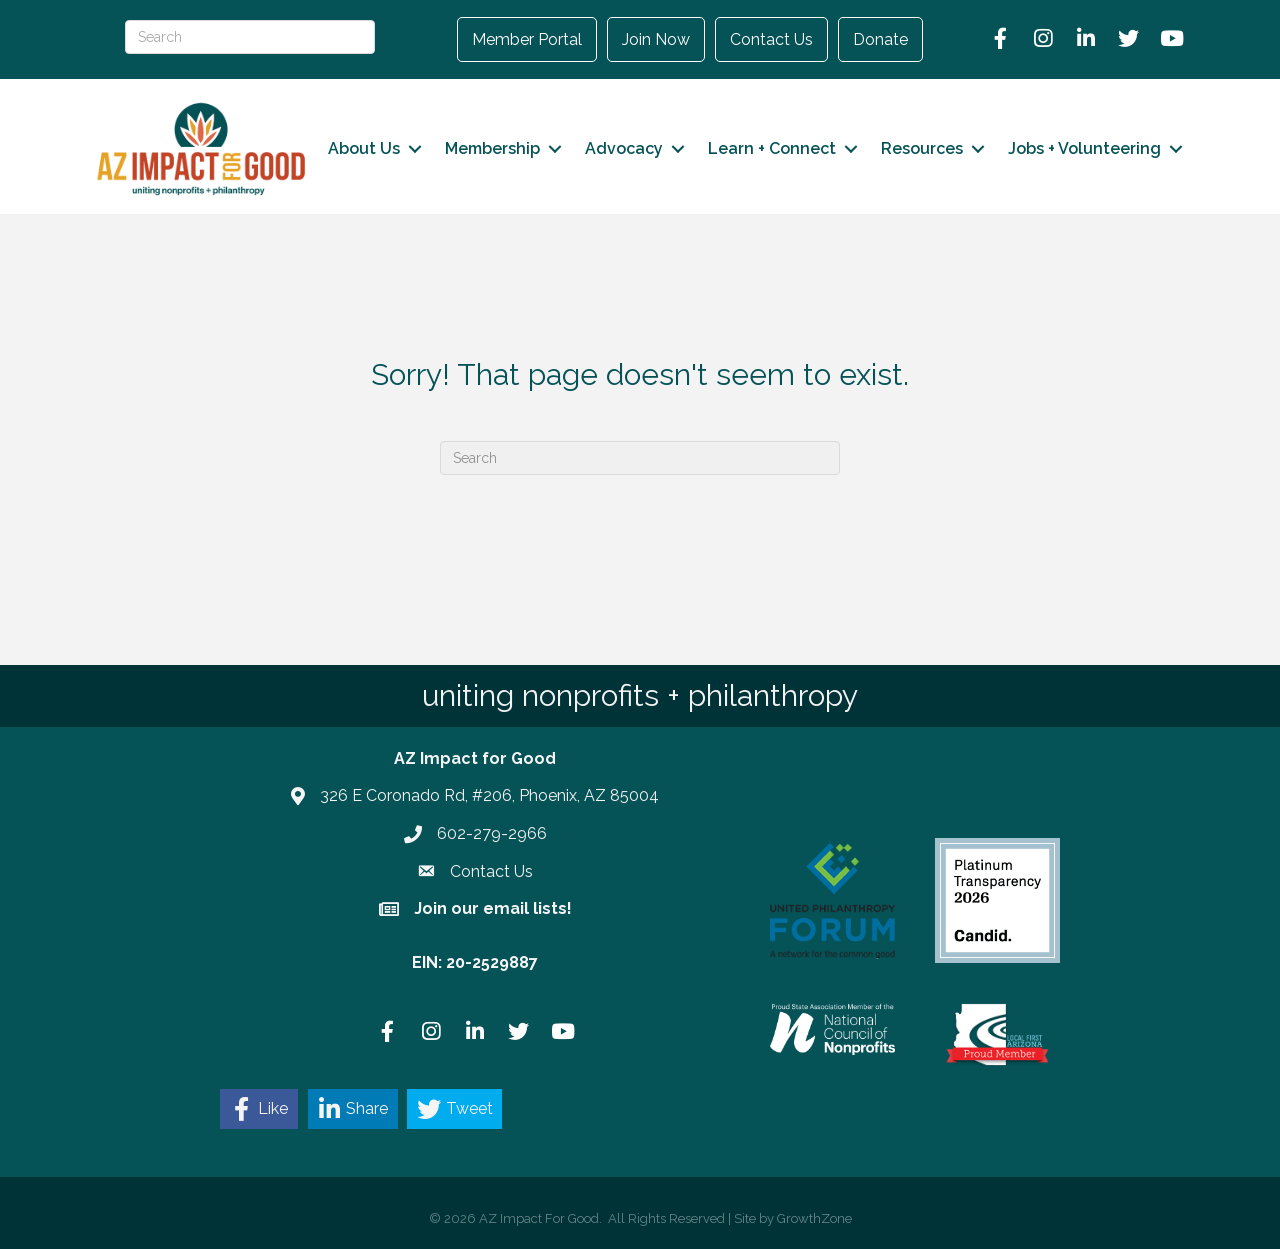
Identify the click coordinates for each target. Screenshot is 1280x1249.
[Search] (640, 458)
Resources (922, 148)
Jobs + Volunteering (1084, 148)
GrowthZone (814, 1218)
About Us (364, 148)
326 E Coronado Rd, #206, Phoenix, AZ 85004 (489, 795)
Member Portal (527, 39)
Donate (880, 39)
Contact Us (771, 39)
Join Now (656, 39)
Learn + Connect (772, 148)
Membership (492, 148)
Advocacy (624, 148)
